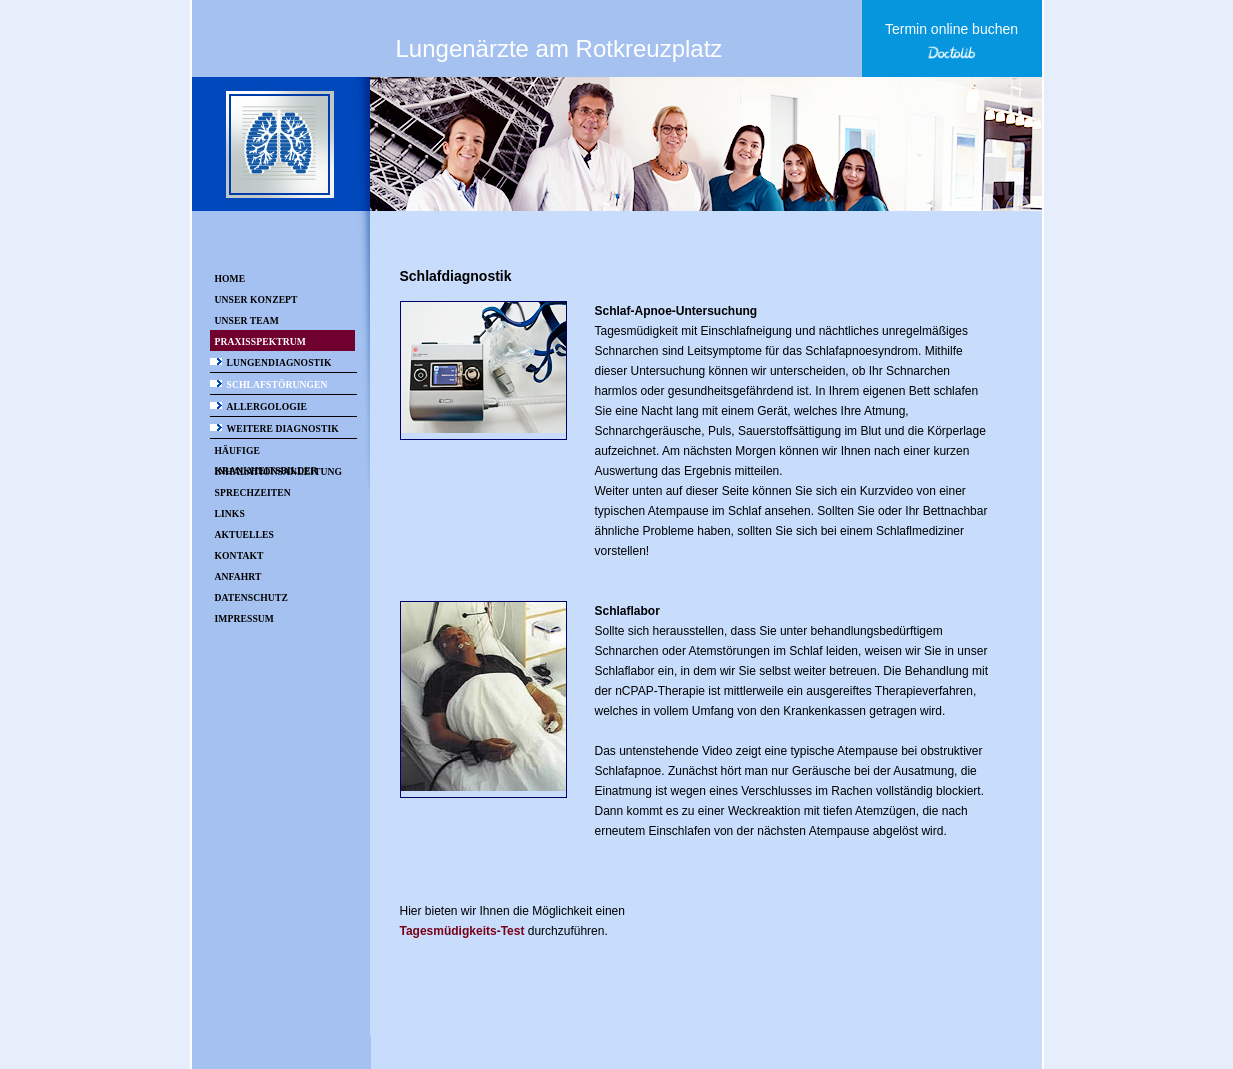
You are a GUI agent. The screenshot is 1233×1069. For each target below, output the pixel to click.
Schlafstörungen (277, 384)
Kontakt (239, 555)
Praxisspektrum (260, 341)
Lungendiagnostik (279, 362)
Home (230, 278)
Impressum (245, 618)
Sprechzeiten (253, 492)
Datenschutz (251, 597)
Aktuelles (245, 534)
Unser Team (247, 320)
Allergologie (267, 406)
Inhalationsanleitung (279, 471)
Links (230, 513)
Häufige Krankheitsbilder (266, 452)
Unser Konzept (256, 299)
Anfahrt (238, 576)
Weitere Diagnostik (283, 428)
